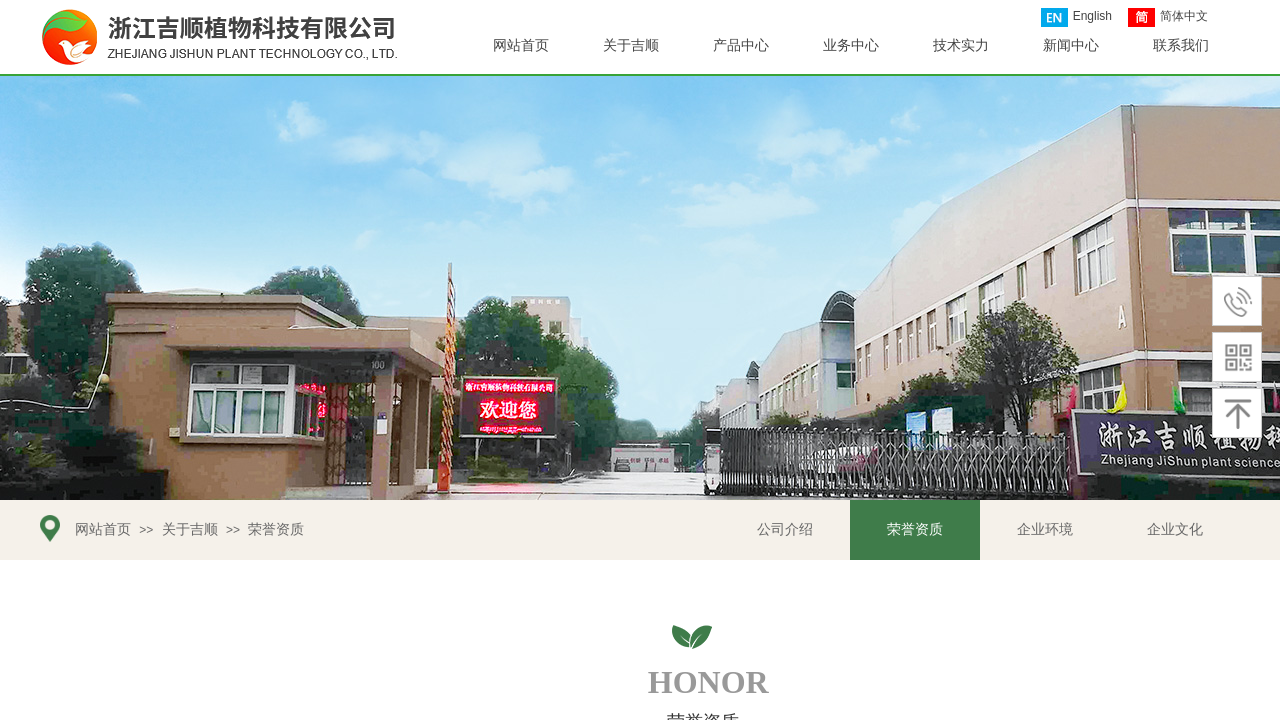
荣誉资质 (915, 529)
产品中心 (741, 45)
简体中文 (1168, 17)
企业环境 (1045, 529)
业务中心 (851, 45)
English (1076, 17)
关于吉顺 (190, 529)
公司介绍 (785, 529)
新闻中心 (1071, 45)
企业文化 (1175, 529)
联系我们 (1181, 45)
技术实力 (961, 45)
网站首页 (103, 529)
